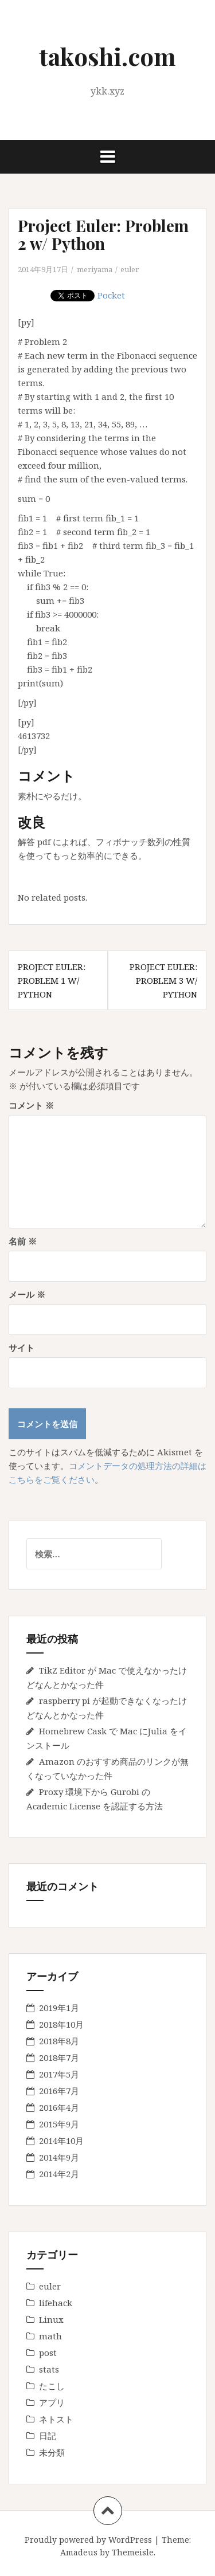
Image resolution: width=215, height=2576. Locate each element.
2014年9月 (59, 2157)
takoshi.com (108, 56)
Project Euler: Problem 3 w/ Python (163, 980)
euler (129, 269)
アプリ (52, 2402)
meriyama (94, 269)
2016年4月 (59, 2107)
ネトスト (56, 2419)
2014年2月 (59, 2174)
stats (49, 2369)
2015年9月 (59, 2124)
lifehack (55, 2302)
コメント (31, 1105)
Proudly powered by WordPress (88, 2539)
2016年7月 (59, 2090)
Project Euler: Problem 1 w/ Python (51, 980)
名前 (23, 1241)
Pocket (111, 295)
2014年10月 (61, 2140)
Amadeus (78, 2552)
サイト (21, 1347)
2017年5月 (59, 2074)
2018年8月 (59, 2041)
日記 (47, 2435)
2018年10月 (61, 2024)
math (50, 2336)
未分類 (52, 2452)
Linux (51, 2319)
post (48, 2352)
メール (27, 1294)
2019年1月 (59, 2007)
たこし (52, 2386)
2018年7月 (59, 2057)
